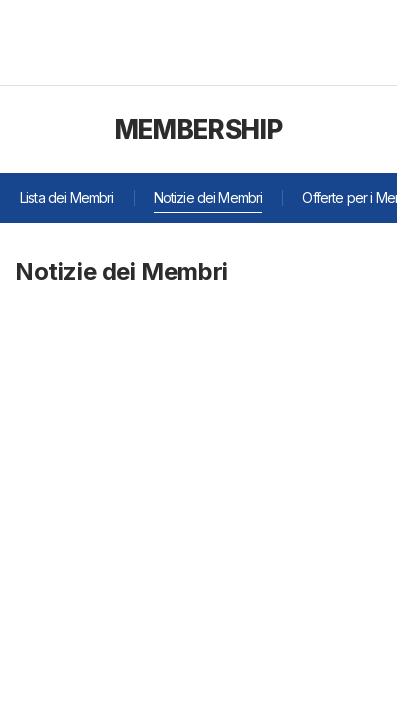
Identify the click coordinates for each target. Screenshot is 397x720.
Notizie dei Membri (208, 197)
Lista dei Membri (67, 197)
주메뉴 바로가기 (0, 0)
